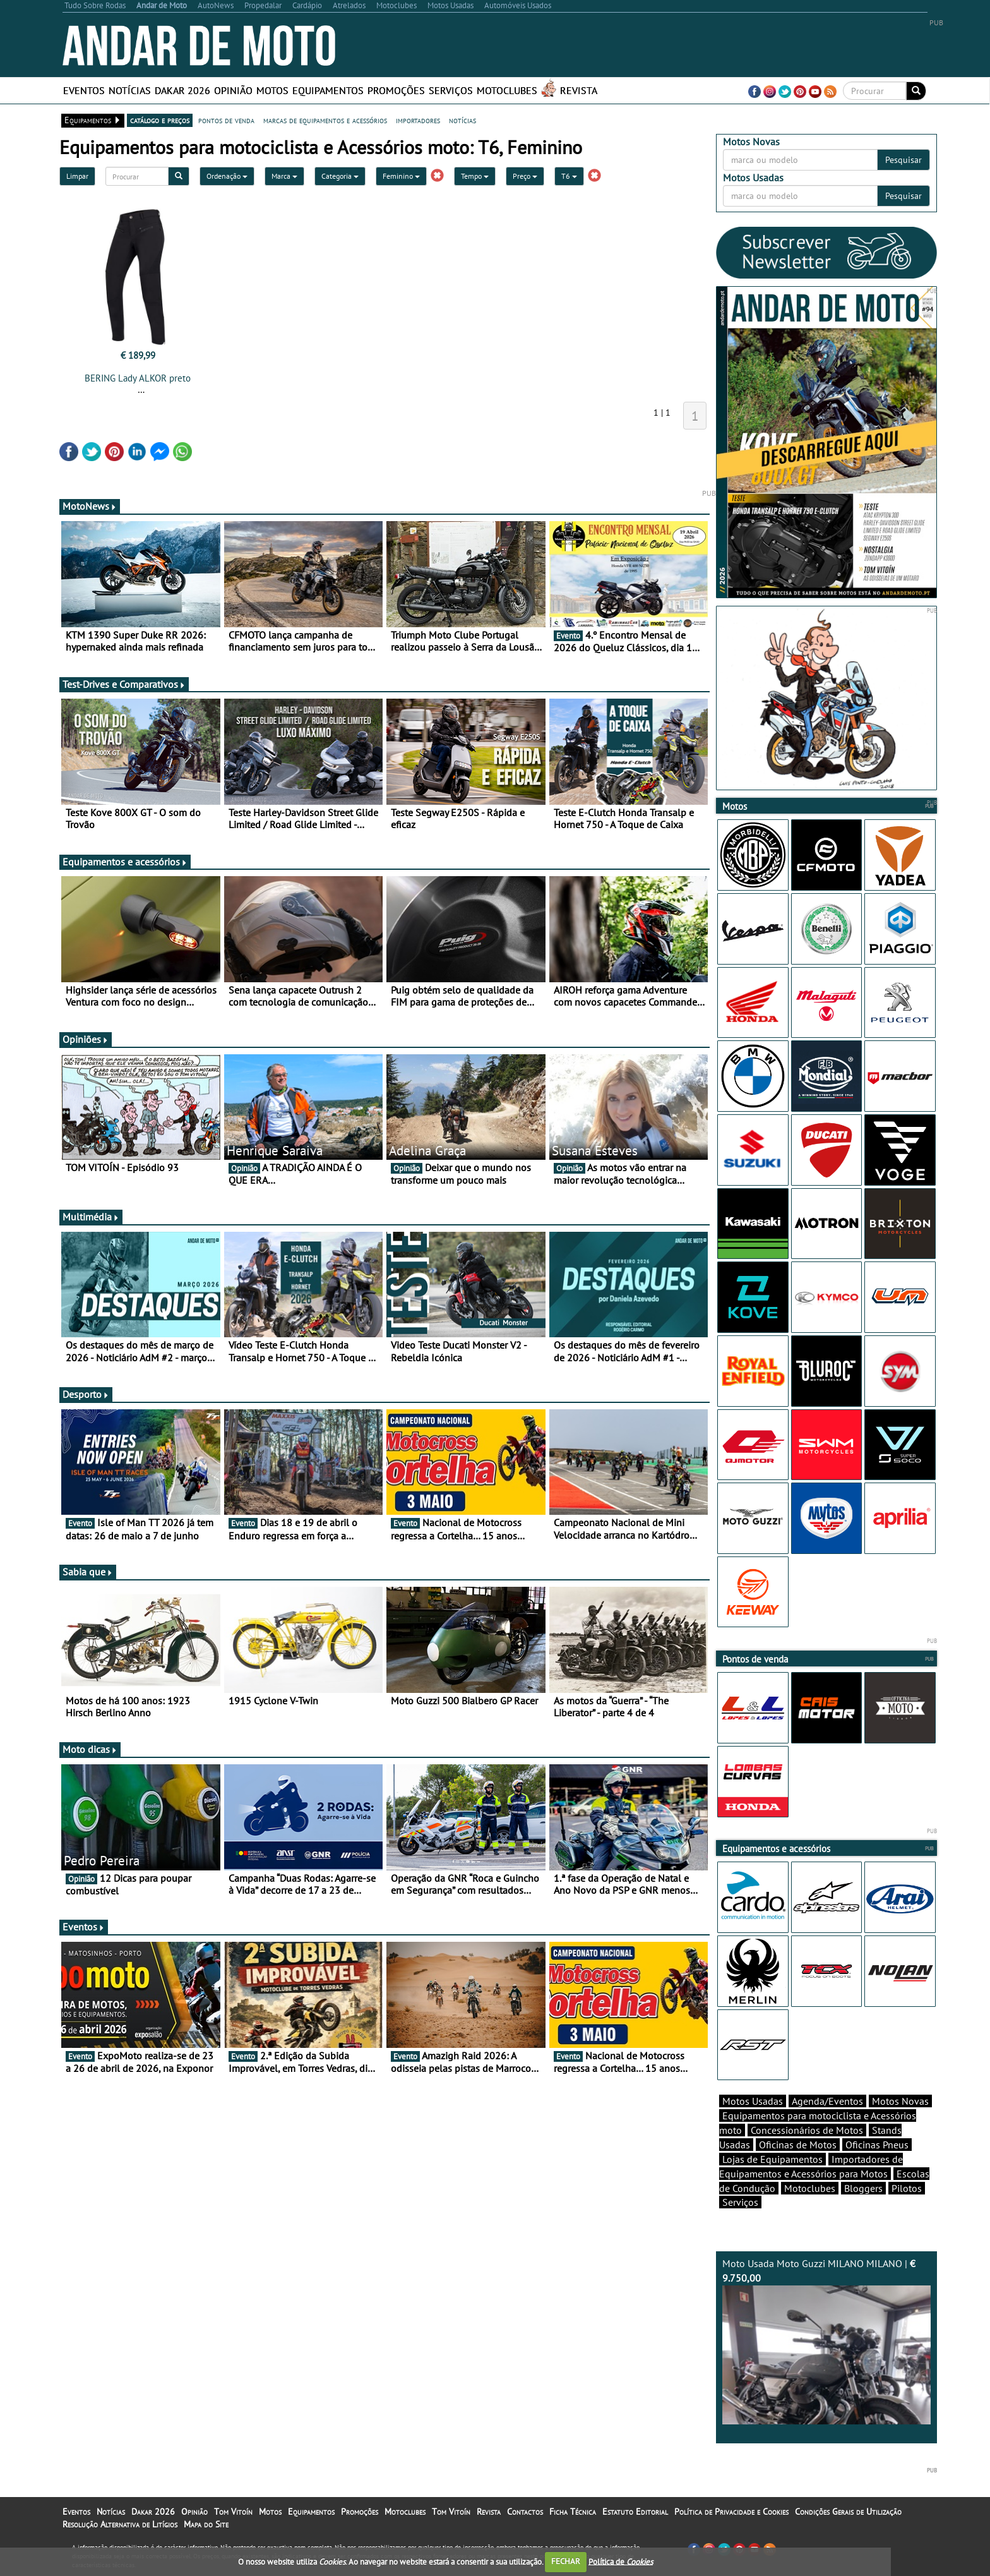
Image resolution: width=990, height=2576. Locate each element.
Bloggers (863, 2188)
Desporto (86, 1394)
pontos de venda (226, 120)
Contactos (525, 2511)
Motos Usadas (752, 2101)
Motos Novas (900, 2101)
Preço (525, 176)
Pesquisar (903, 160)
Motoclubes (507, 90)
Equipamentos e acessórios (125, 861)
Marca (284, 176)
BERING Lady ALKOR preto (138, 378)
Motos (272, 90)
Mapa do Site (206, 2524)
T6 (569, 176)
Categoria (340, 176)
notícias (462, 120)
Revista (578, 90)
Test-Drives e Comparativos (124, 684)
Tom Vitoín (233, 2511)
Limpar (77, 176)
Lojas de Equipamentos (772, 2159)
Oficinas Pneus (877, 2144)
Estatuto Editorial (635, 2511)
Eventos (84, 90)
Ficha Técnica (572, 2511)
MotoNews (90, 506)
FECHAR (565, 2561)
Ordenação (227, 176)
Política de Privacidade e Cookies (731, 2511)
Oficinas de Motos (798, 2144)
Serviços (451, 90)
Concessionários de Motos (807, 2130)
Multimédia (91, 1216)
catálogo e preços (159, 120)
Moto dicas (90, 1749)
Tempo (475, 176)
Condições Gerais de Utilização (848, 2511)
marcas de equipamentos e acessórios (325, 120)
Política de (620, 2561)
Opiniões (86, 1039)
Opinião (233, 90)
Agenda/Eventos (827, 2101)
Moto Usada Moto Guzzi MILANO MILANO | (826, 2340)
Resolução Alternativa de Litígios (120, 2524)
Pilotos (907, 2188)
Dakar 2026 (182, 90)
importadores (418, 120)
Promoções (396, 90)
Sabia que (88, 1571)
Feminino (401, 176)
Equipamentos (328, 90)
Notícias (130, 90)
